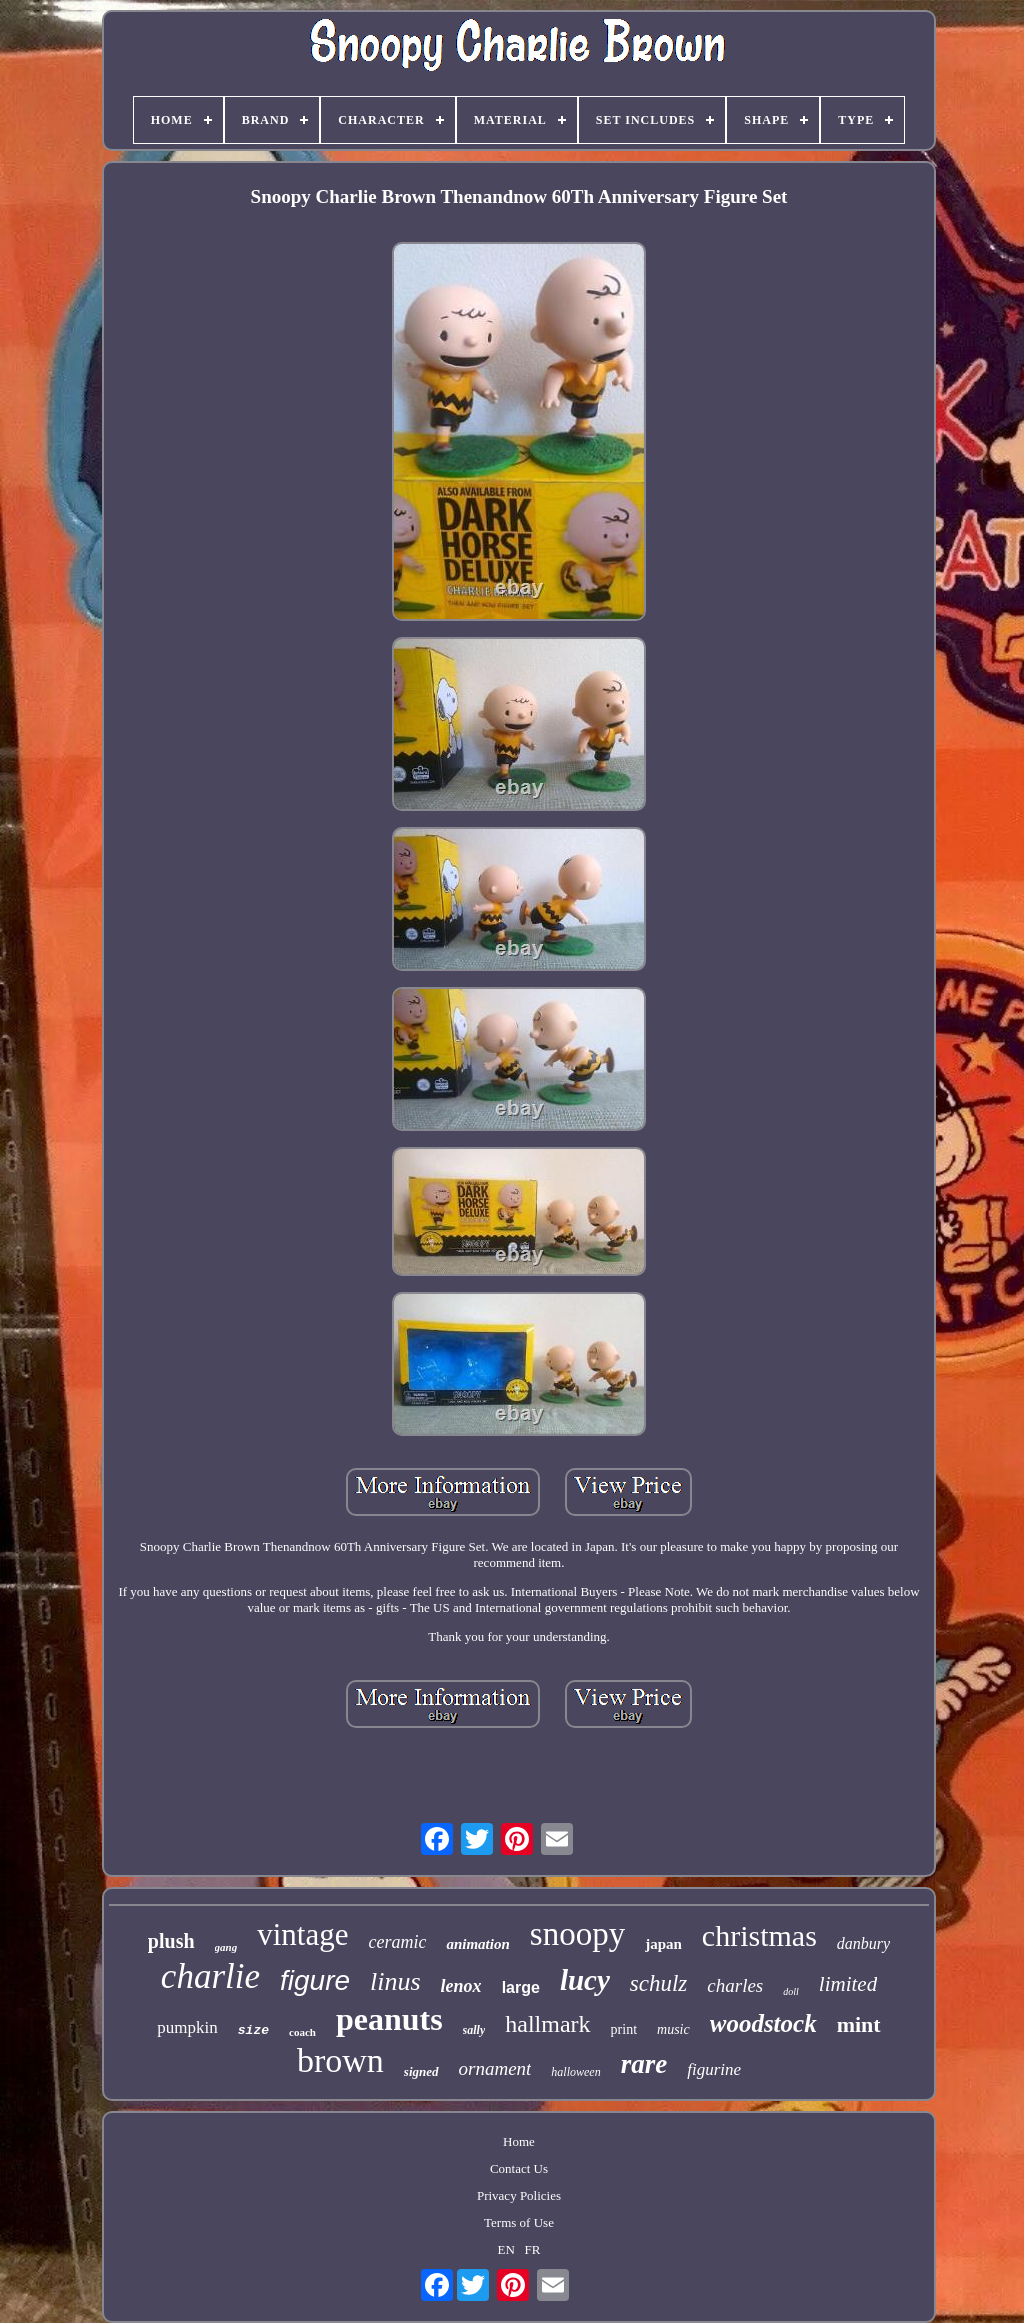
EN (506, 2249)
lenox (461, 1986)
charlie (210, 1976)
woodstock (763, 2023)
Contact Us (519, 2168)
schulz (659, 1983)
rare (644, 2064)
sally (474, 2030)
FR (533, 2249)
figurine (714, 2069)
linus (395, 1981)
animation (477, 1944)
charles (735, 1985)
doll (791, 1991)
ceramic (397, 1942)
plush (171, 1941)
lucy (585, 1980)
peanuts (389, 2019)
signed (421, 2071)
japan (663, 1944)
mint (859, 2024)
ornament (495, 2068)
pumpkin (187, 2027)
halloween (575, 2072)
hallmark (547, 2024)
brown (340, 2060)
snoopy (577, 1934)
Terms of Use (519, 2222)
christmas (759, 1935)
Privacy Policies (519, 2195)
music (673, 2029)
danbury (863, 1943)
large (521, 1987)
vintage (302, 1934)
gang (226, 1947)
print (624, 2029)
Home (519, 2141)
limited (848, 1984)
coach (302, 2032)
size (253, 2030)
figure (315, 1980)
